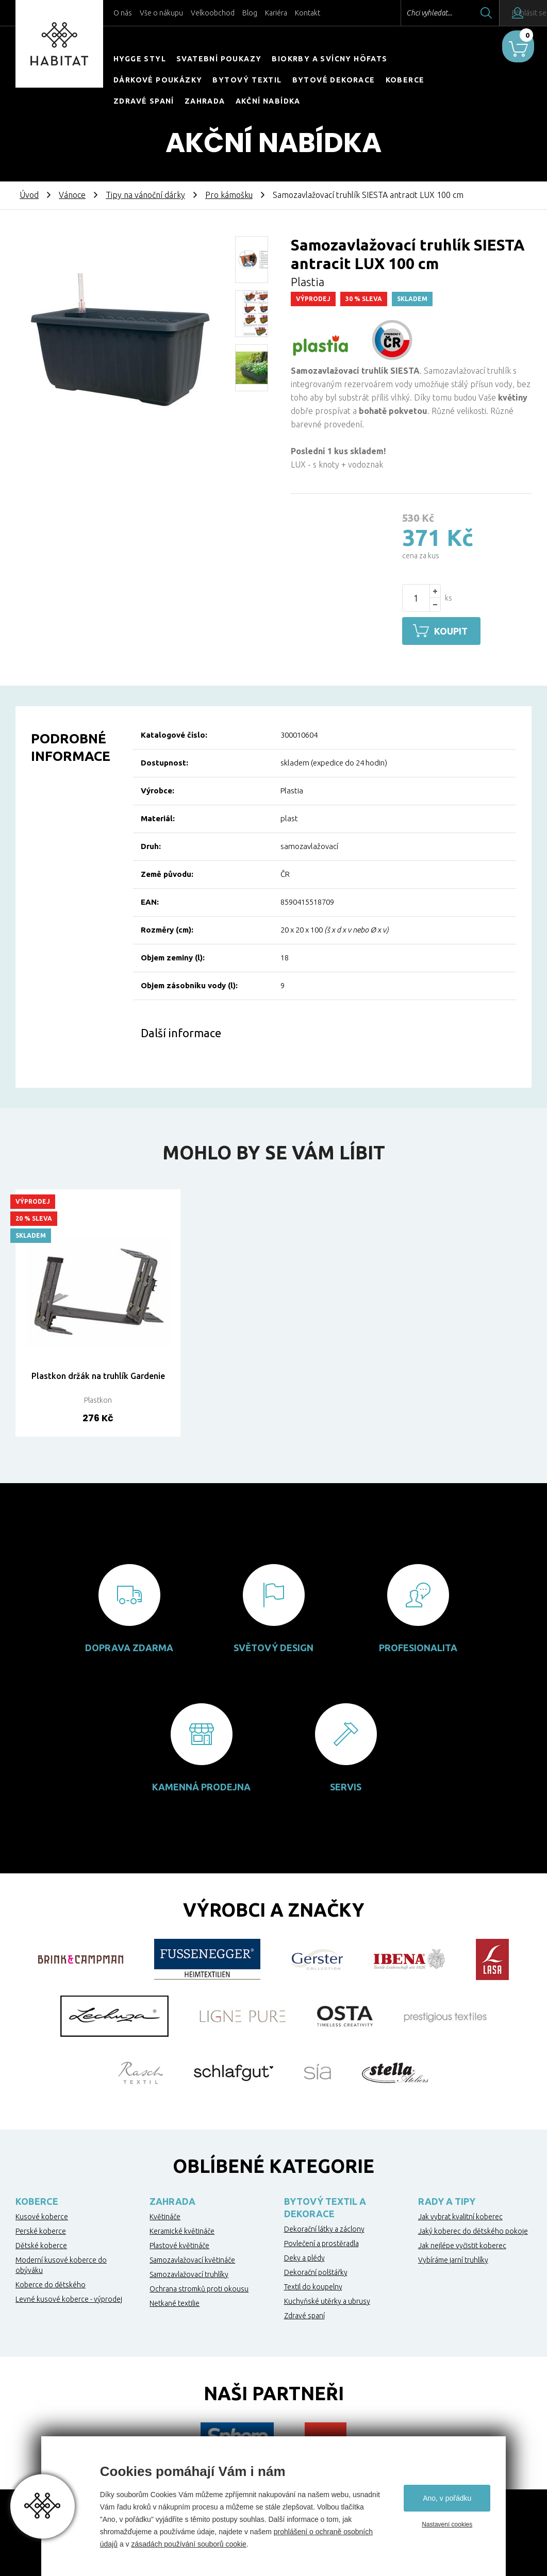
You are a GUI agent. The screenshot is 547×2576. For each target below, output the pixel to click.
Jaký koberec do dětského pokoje (473, 2229)
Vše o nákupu (161, 13)
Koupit (455, 631)
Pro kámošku (229, 195)
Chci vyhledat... (402, 13)
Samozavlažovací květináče (192, 2258)
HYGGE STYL (139, 59)
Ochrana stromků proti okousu (199, 2287)
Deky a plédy (304, 2256)
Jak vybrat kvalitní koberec (460, 2215)
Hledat (459, 13)
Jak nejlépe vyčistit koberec (462, 2244)
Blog (249, 13)
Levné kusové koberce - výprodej (68, 2298)
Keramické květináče (182, 2229)
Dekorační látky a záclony (324, 2227)
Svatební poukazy (218, 59)
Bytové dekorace (333, 80)
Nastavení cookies (447, 2524)
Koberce (405, 80)
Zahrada (205, 101)
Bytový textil (246, 80)
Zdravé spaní (143, 101)
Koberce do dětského (50, 2283)
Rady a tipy (446, 2200)
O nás (122, 13)
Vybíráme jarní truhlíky (453, 2258)
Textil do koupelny (313, 2285)
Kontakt (307, 13)
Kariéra (276, 13)
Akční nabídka (268, 101)
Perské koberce (40, 2229)
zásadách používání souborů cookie (188, 2544)
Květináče (165, 2215)
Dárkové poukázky (157, 80)
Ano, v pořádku (447, 2498)
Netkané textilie (175, 2302)
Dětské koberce (41, 2244)
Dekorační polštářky (315, 2271)
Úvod (29, 195)
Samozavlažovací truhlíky (189, 2273)
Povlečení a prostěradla (321, 2242)
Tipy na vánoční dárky (145, 195)
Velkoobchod (213, 13)
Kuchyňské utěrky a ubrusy (327, 2300)
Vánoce (72, 195)
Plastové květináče (179, 2244)
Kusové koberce (41, 2215)
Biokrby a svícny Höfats (329, 59)
